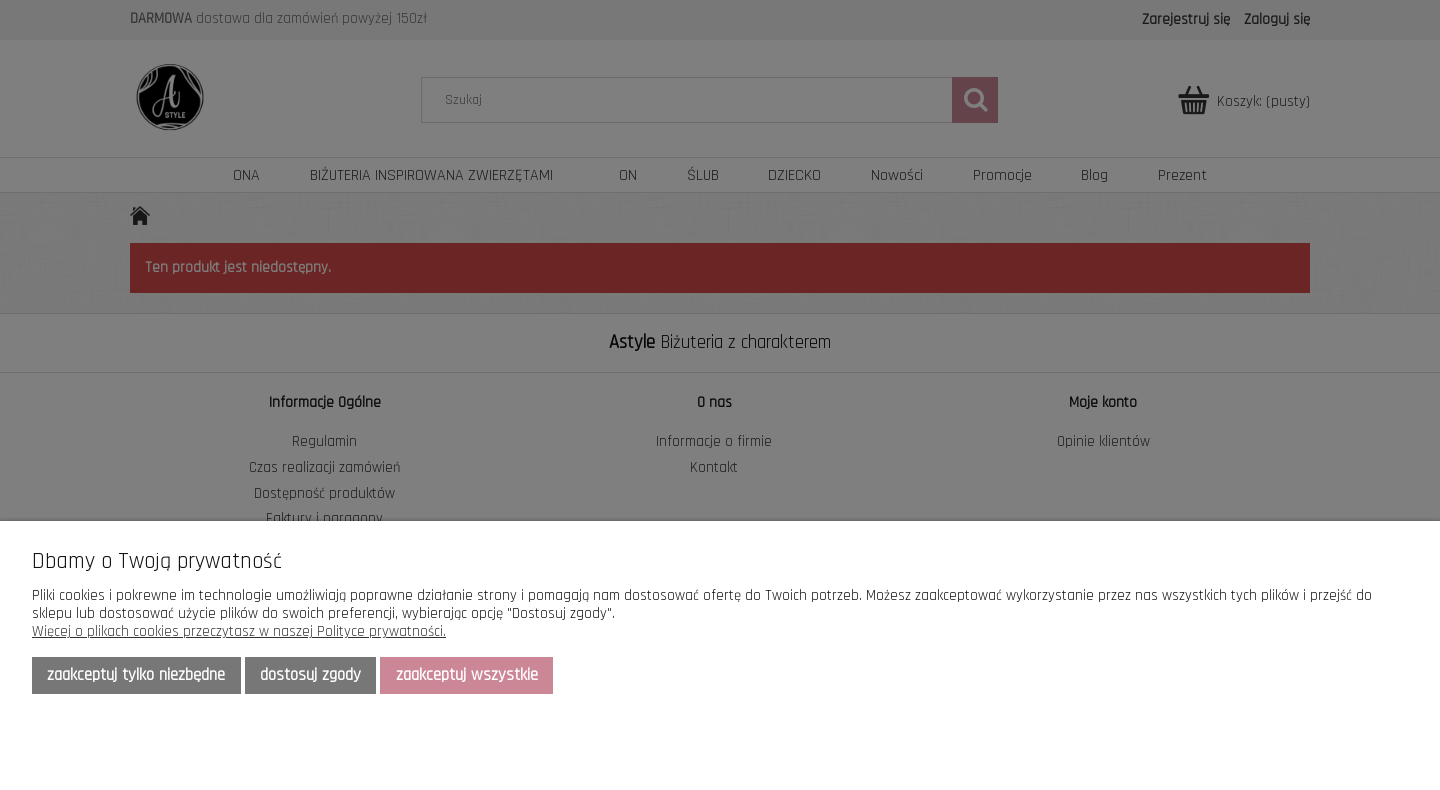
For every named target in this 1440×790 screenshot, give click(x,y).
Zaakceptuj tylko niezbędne (136, 675)
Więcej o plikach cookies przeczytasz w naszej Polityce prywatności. (239, 631)
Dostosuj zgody (310, 675)
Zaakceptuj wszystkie (467, 675)
